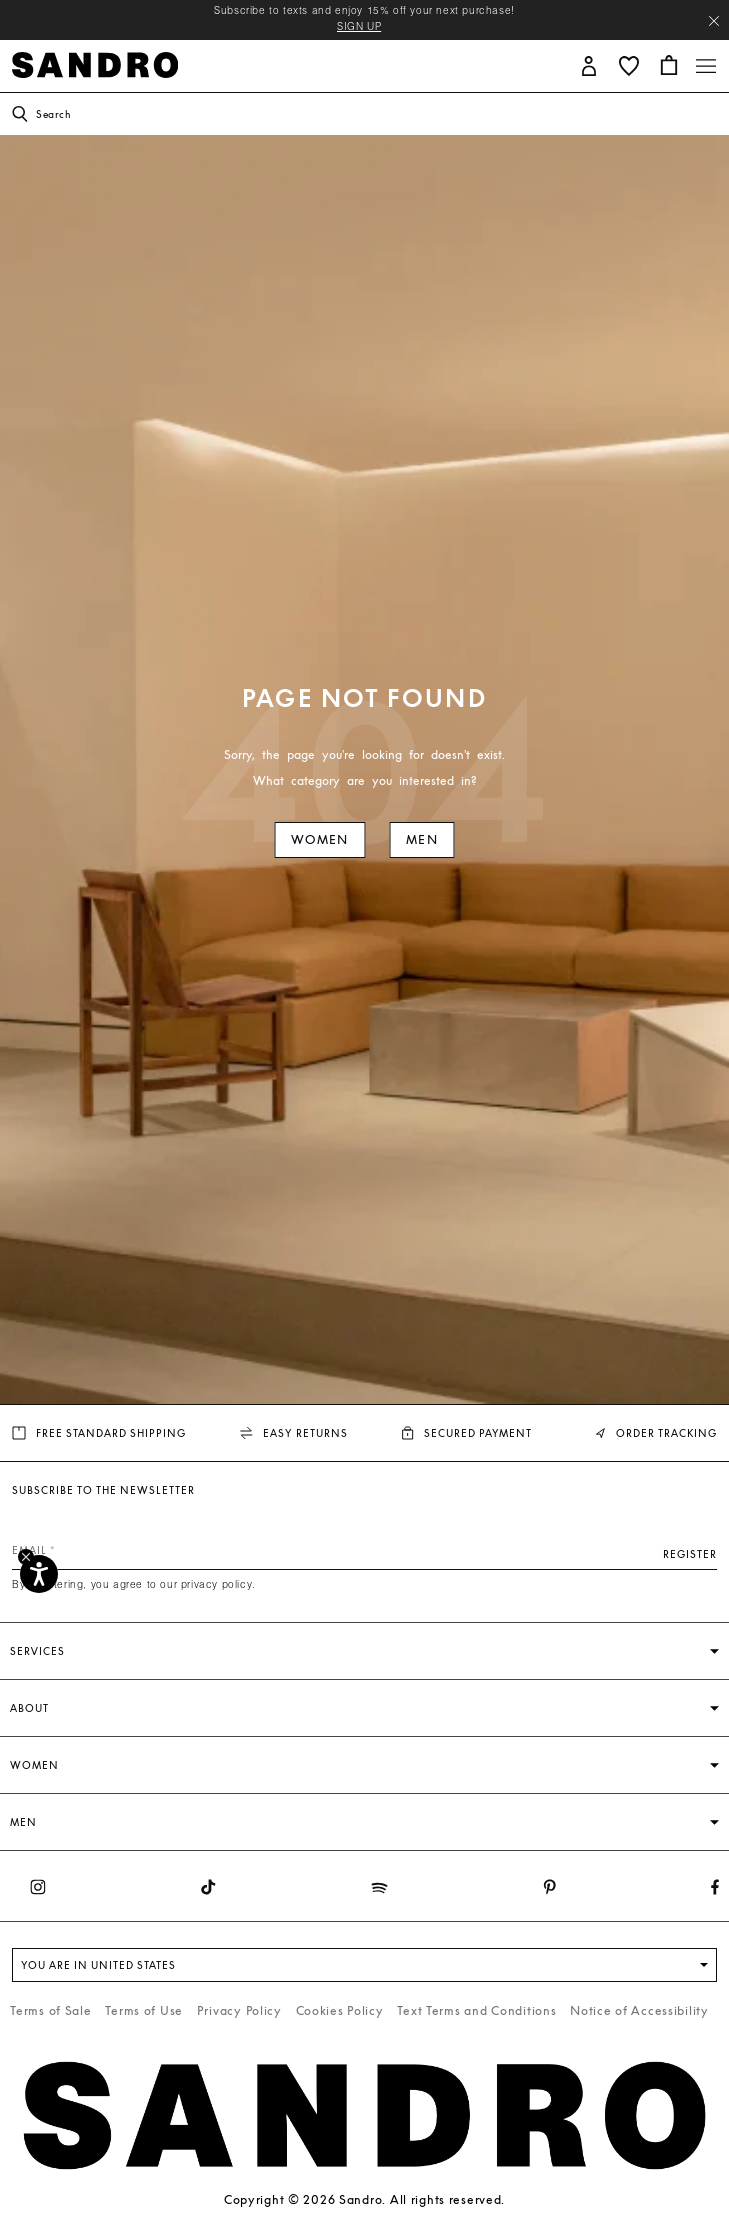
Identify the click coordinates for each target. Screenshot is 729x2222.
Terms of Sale (50, 2010)
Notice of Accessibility (639, 2010)
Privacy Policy (239, 2010)
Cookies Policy (340, 2010)
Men (422, 839)
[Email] (364, 1550)
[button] (589, 64)
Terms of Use (144, 2010)
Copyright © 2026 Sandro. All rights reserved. (364, 2199)
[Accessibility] (39, 1574)
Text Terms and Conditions (476, 2010)
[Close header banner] (714, 21)
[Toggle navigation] (706, 66)
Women (319, 839)
